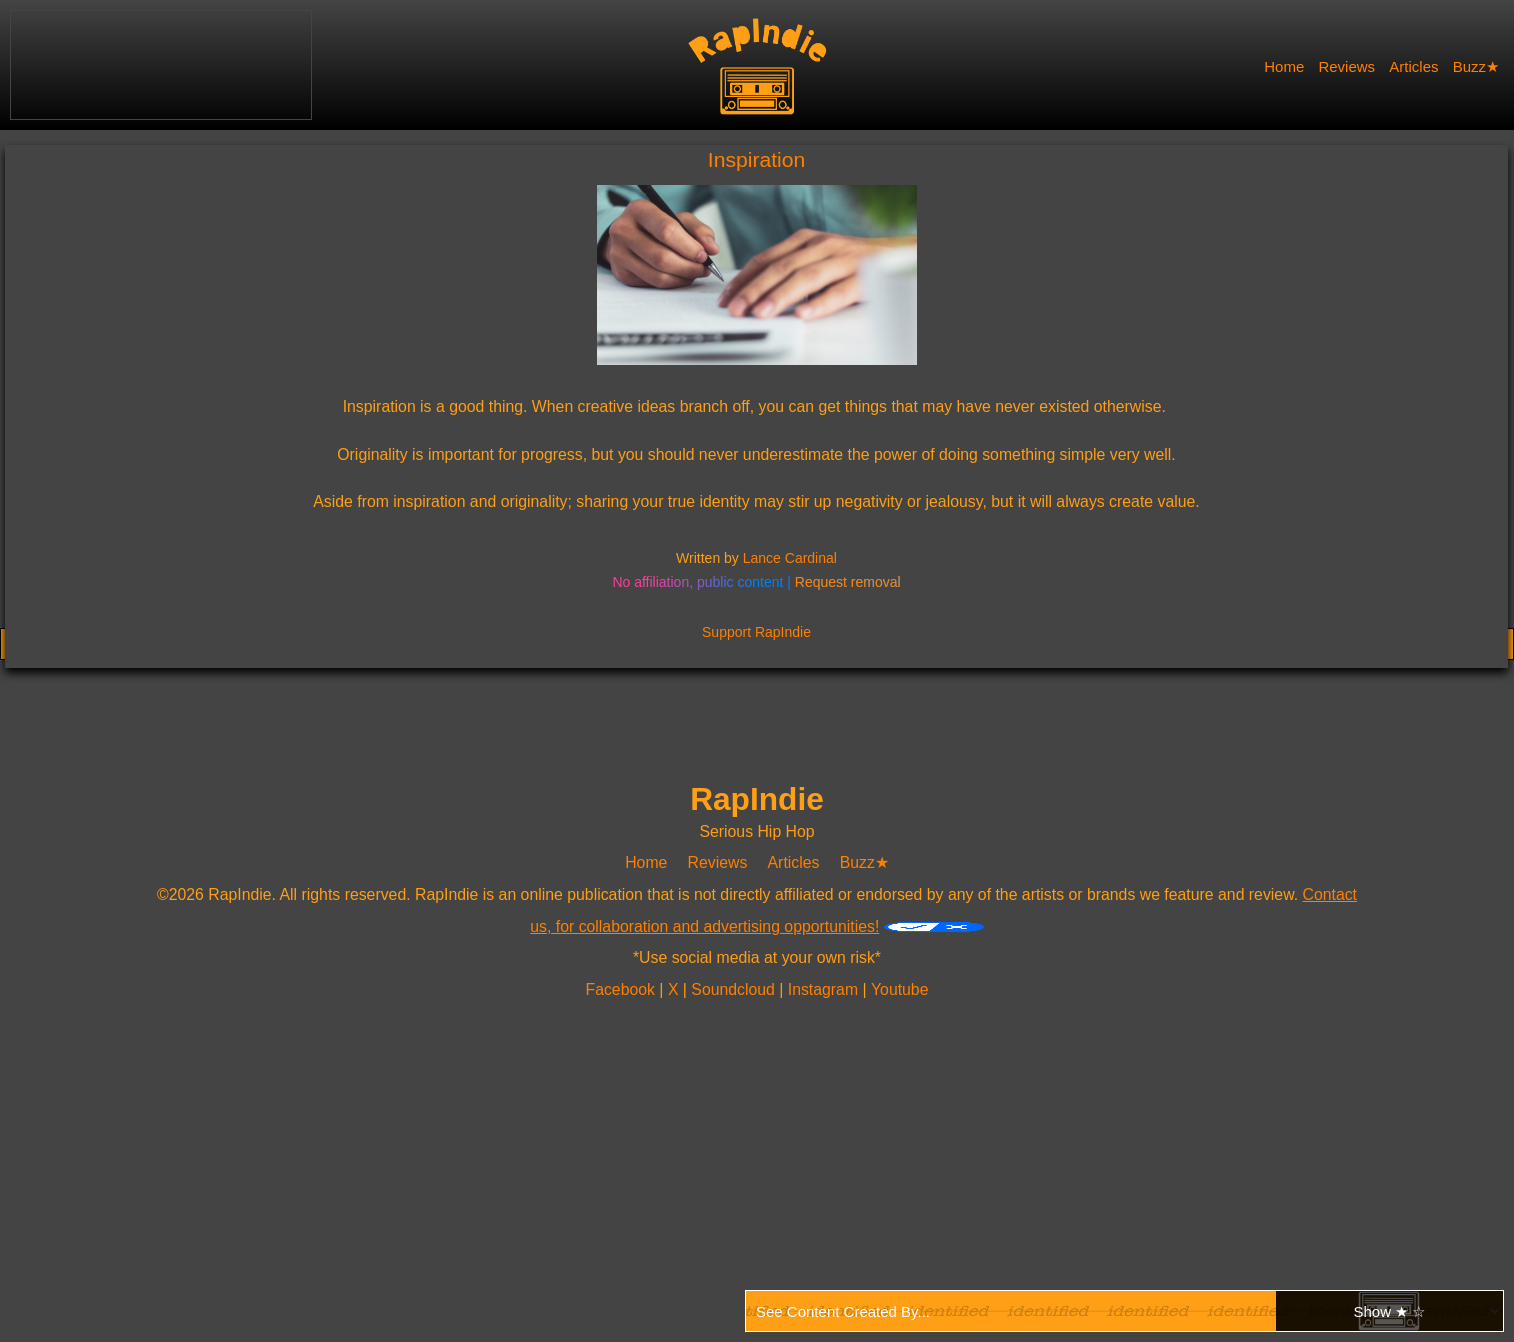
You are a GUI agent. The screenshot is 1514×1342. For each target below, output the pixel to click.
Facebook (622, 989)
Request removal (848, 582)
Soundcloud (735, 989)
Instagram (825, 989)
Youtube (898, 989)
